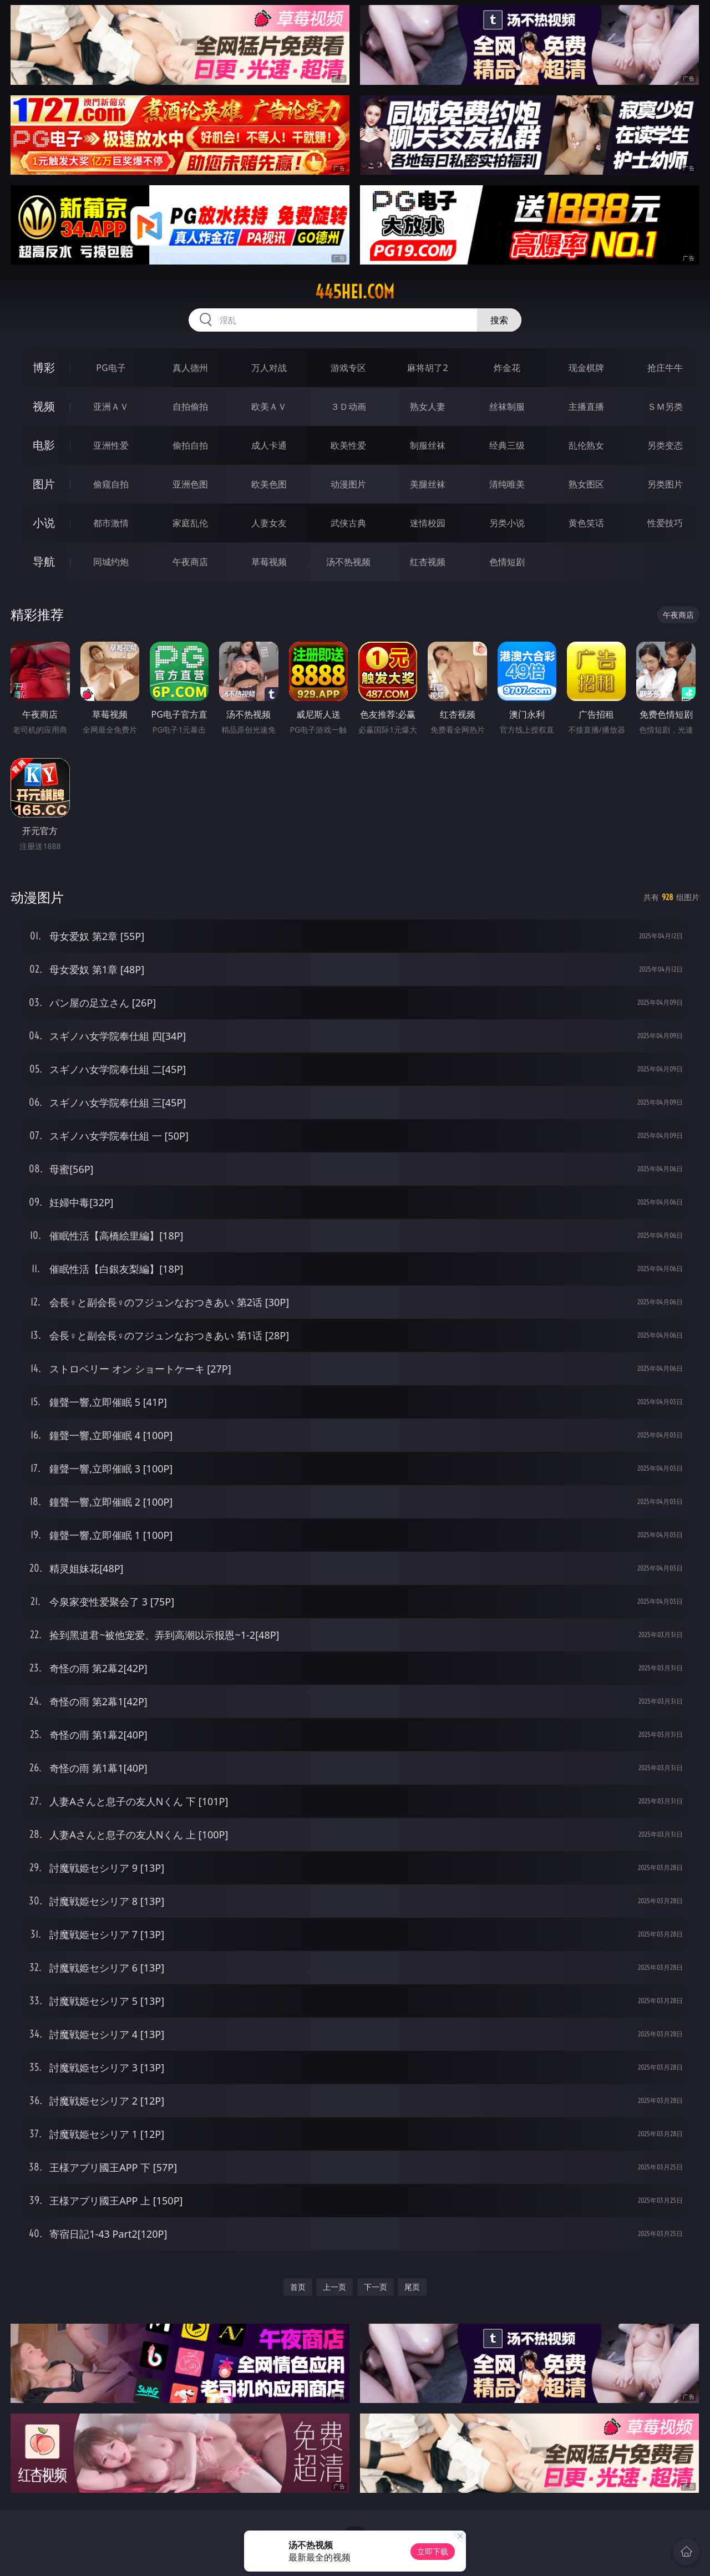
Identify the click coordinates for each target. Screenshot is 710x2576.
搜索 (499, 320)
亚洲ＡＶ (111, 406)
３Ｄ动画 (348, 406)
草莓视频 (269, 562)
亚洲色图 (190, 484)
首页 (298, 2287)
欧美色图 (269, 484)
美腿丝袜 (427, 484)
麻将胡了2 (427, 368)
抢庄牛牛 (665, 368)
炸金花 (507, 368)
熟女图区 (586, 484)
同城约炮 (111, 562)
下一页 (375, 2287)
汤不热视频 (348, 562)
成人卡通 (269, 445)
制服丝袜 (427, 445)
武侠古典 (348, 523)
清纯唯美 (507, 484)
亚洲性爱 (111, 445)
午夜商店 (190, 562)
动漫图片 (348, 484)
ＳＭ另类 (665, 406)
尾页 (412, 2287)
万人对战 (269, 368)
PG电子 (110, 368)
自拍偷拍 (190, 406)
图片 (44, 483)
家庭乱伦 (190, 523)
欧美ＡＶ (269, 406)
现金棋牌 (586, 368)
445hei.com (354, 292)
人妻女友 (269, 523)
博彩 (44, 367)
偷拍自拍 (190, 445)
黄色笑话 (586, 523)
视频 (44, 406)
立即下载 (432, 2551)
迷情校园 (427, 523)
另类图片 (665, 484)
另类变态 (665, 445)
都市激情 (111, 523)
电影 (44, 445)
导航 (44, 561)
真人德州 (190, 368)
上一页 (334, 2287)
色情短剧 (507, 562)
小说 (44, 522)
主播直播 (586, 406)
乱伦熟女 (586, 445)
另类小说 (507, 523)
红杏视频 (427, 562)
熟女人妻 (427, 406)
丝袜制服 (507, 406)
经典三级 (507, 445)
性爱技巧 (665, 523)
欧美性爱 (348, 445)
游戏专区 (348, 368)
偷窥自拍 (111, 484)
